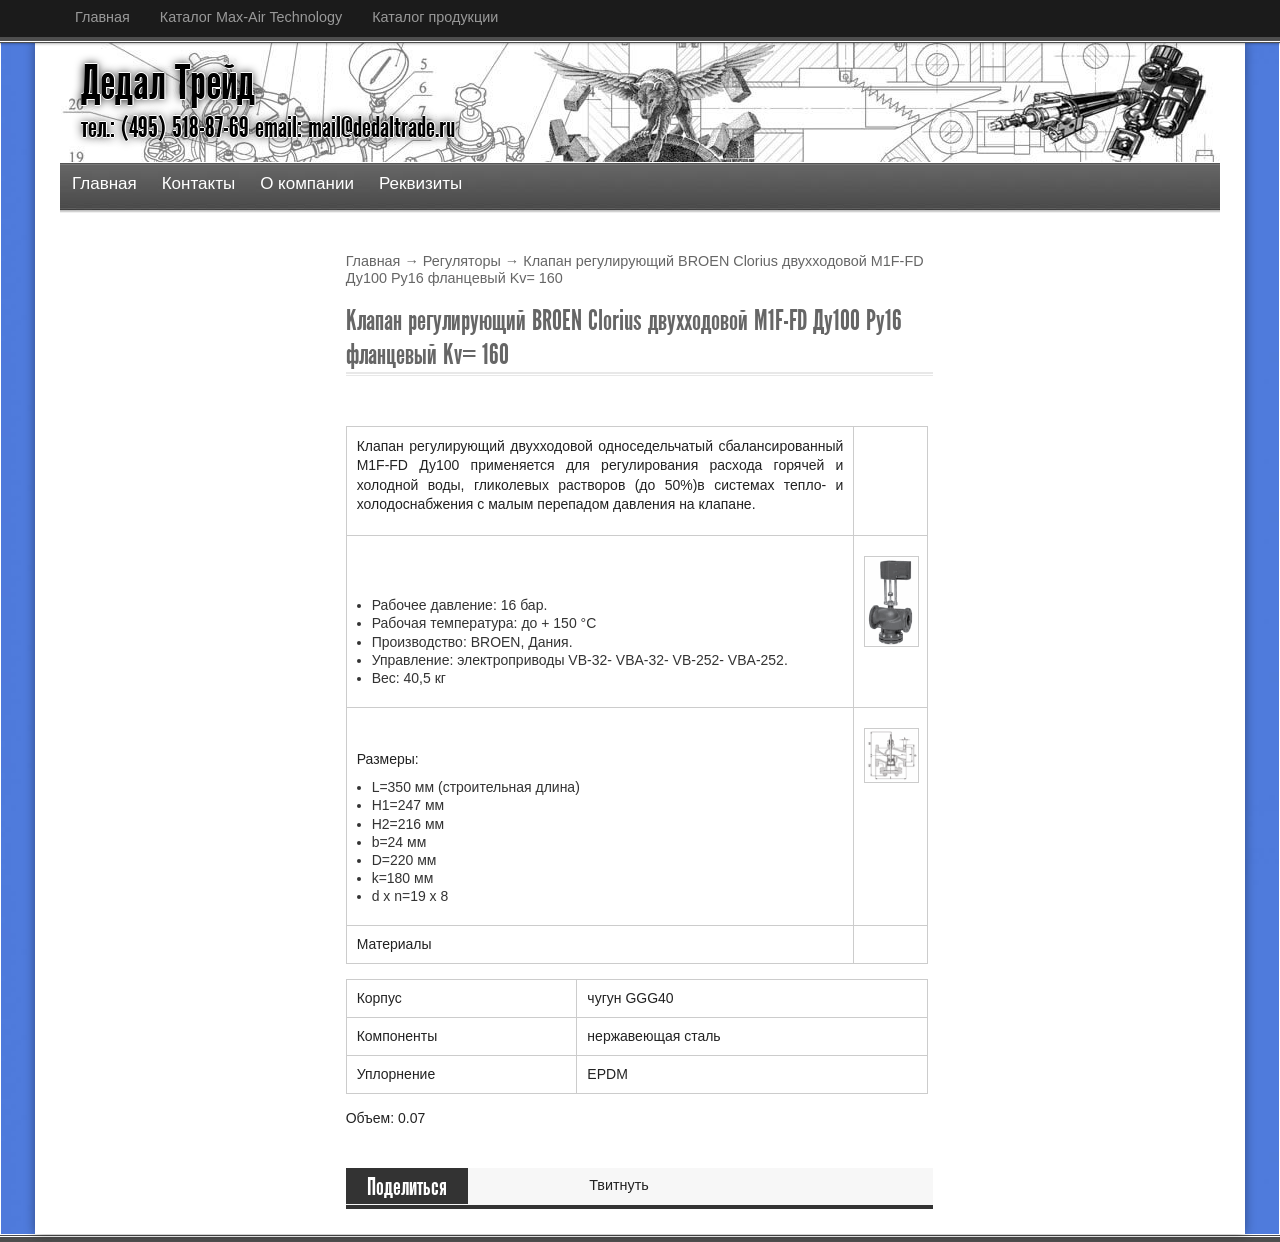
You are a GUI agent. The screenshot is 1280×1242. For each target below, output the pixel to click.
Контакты (198, 183)
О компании (307, 183)
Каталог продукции (435, 17)
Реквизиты (420, 183)
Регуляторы (462, 261)
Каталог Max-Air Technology (251, 17)
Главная (102, 17)
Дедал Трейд (168, 83)
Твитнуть (619, 1185)
